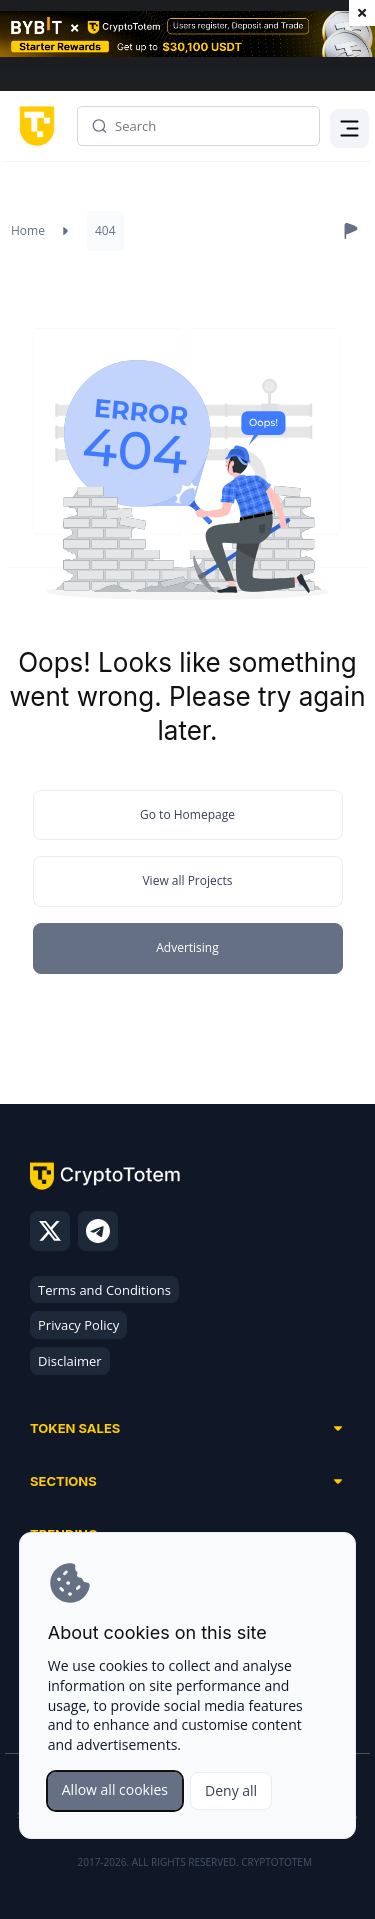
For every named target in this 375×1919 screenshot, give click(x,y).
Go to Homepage (187, 814)
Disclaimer (70, 1361)
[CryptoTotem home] (33, 126)
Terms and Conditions (104, 1290)
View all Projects (187, 880)
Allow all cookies (115, 1789)
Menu (350, 133)
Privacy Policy (78, 1325)
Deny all (231, 1790)
